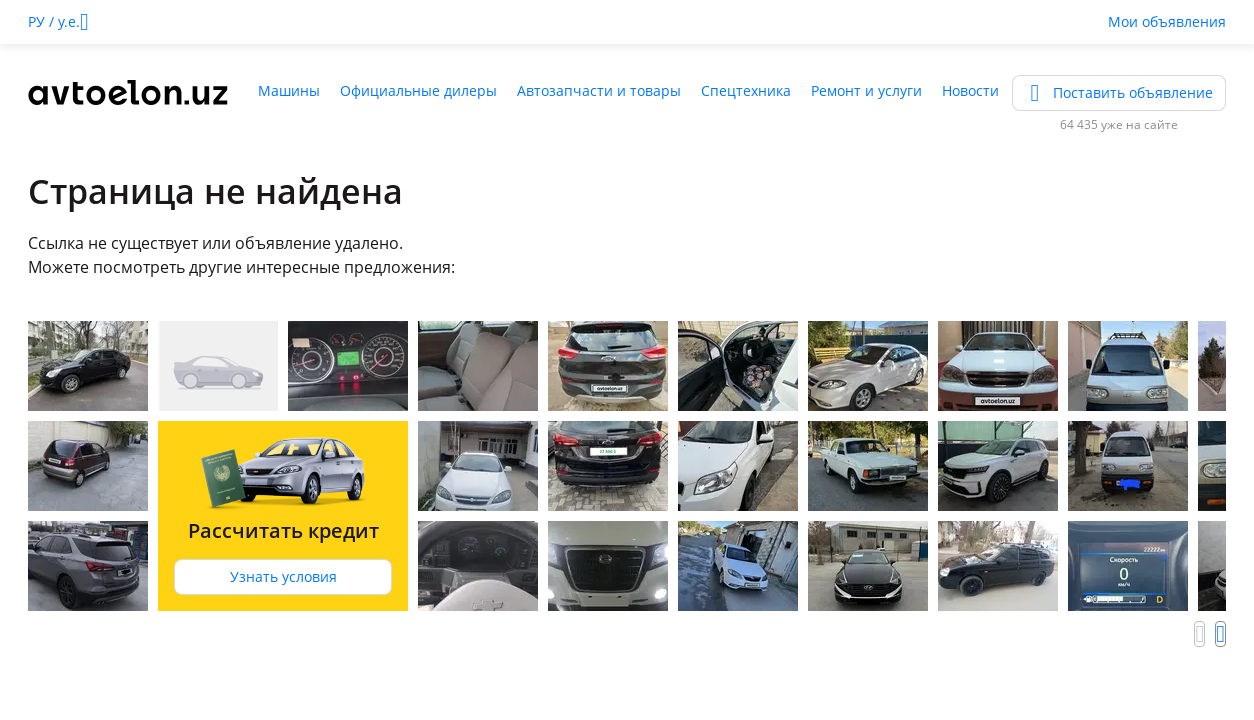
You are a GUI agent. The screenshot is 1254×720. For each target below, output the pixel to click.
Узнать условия (283, 576)
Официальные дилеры (418, 90)
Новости (970, 90)
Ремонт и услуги (866, 90)
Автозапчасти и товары (599, 90)
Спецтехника (746, 90)
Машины (289, 90)
